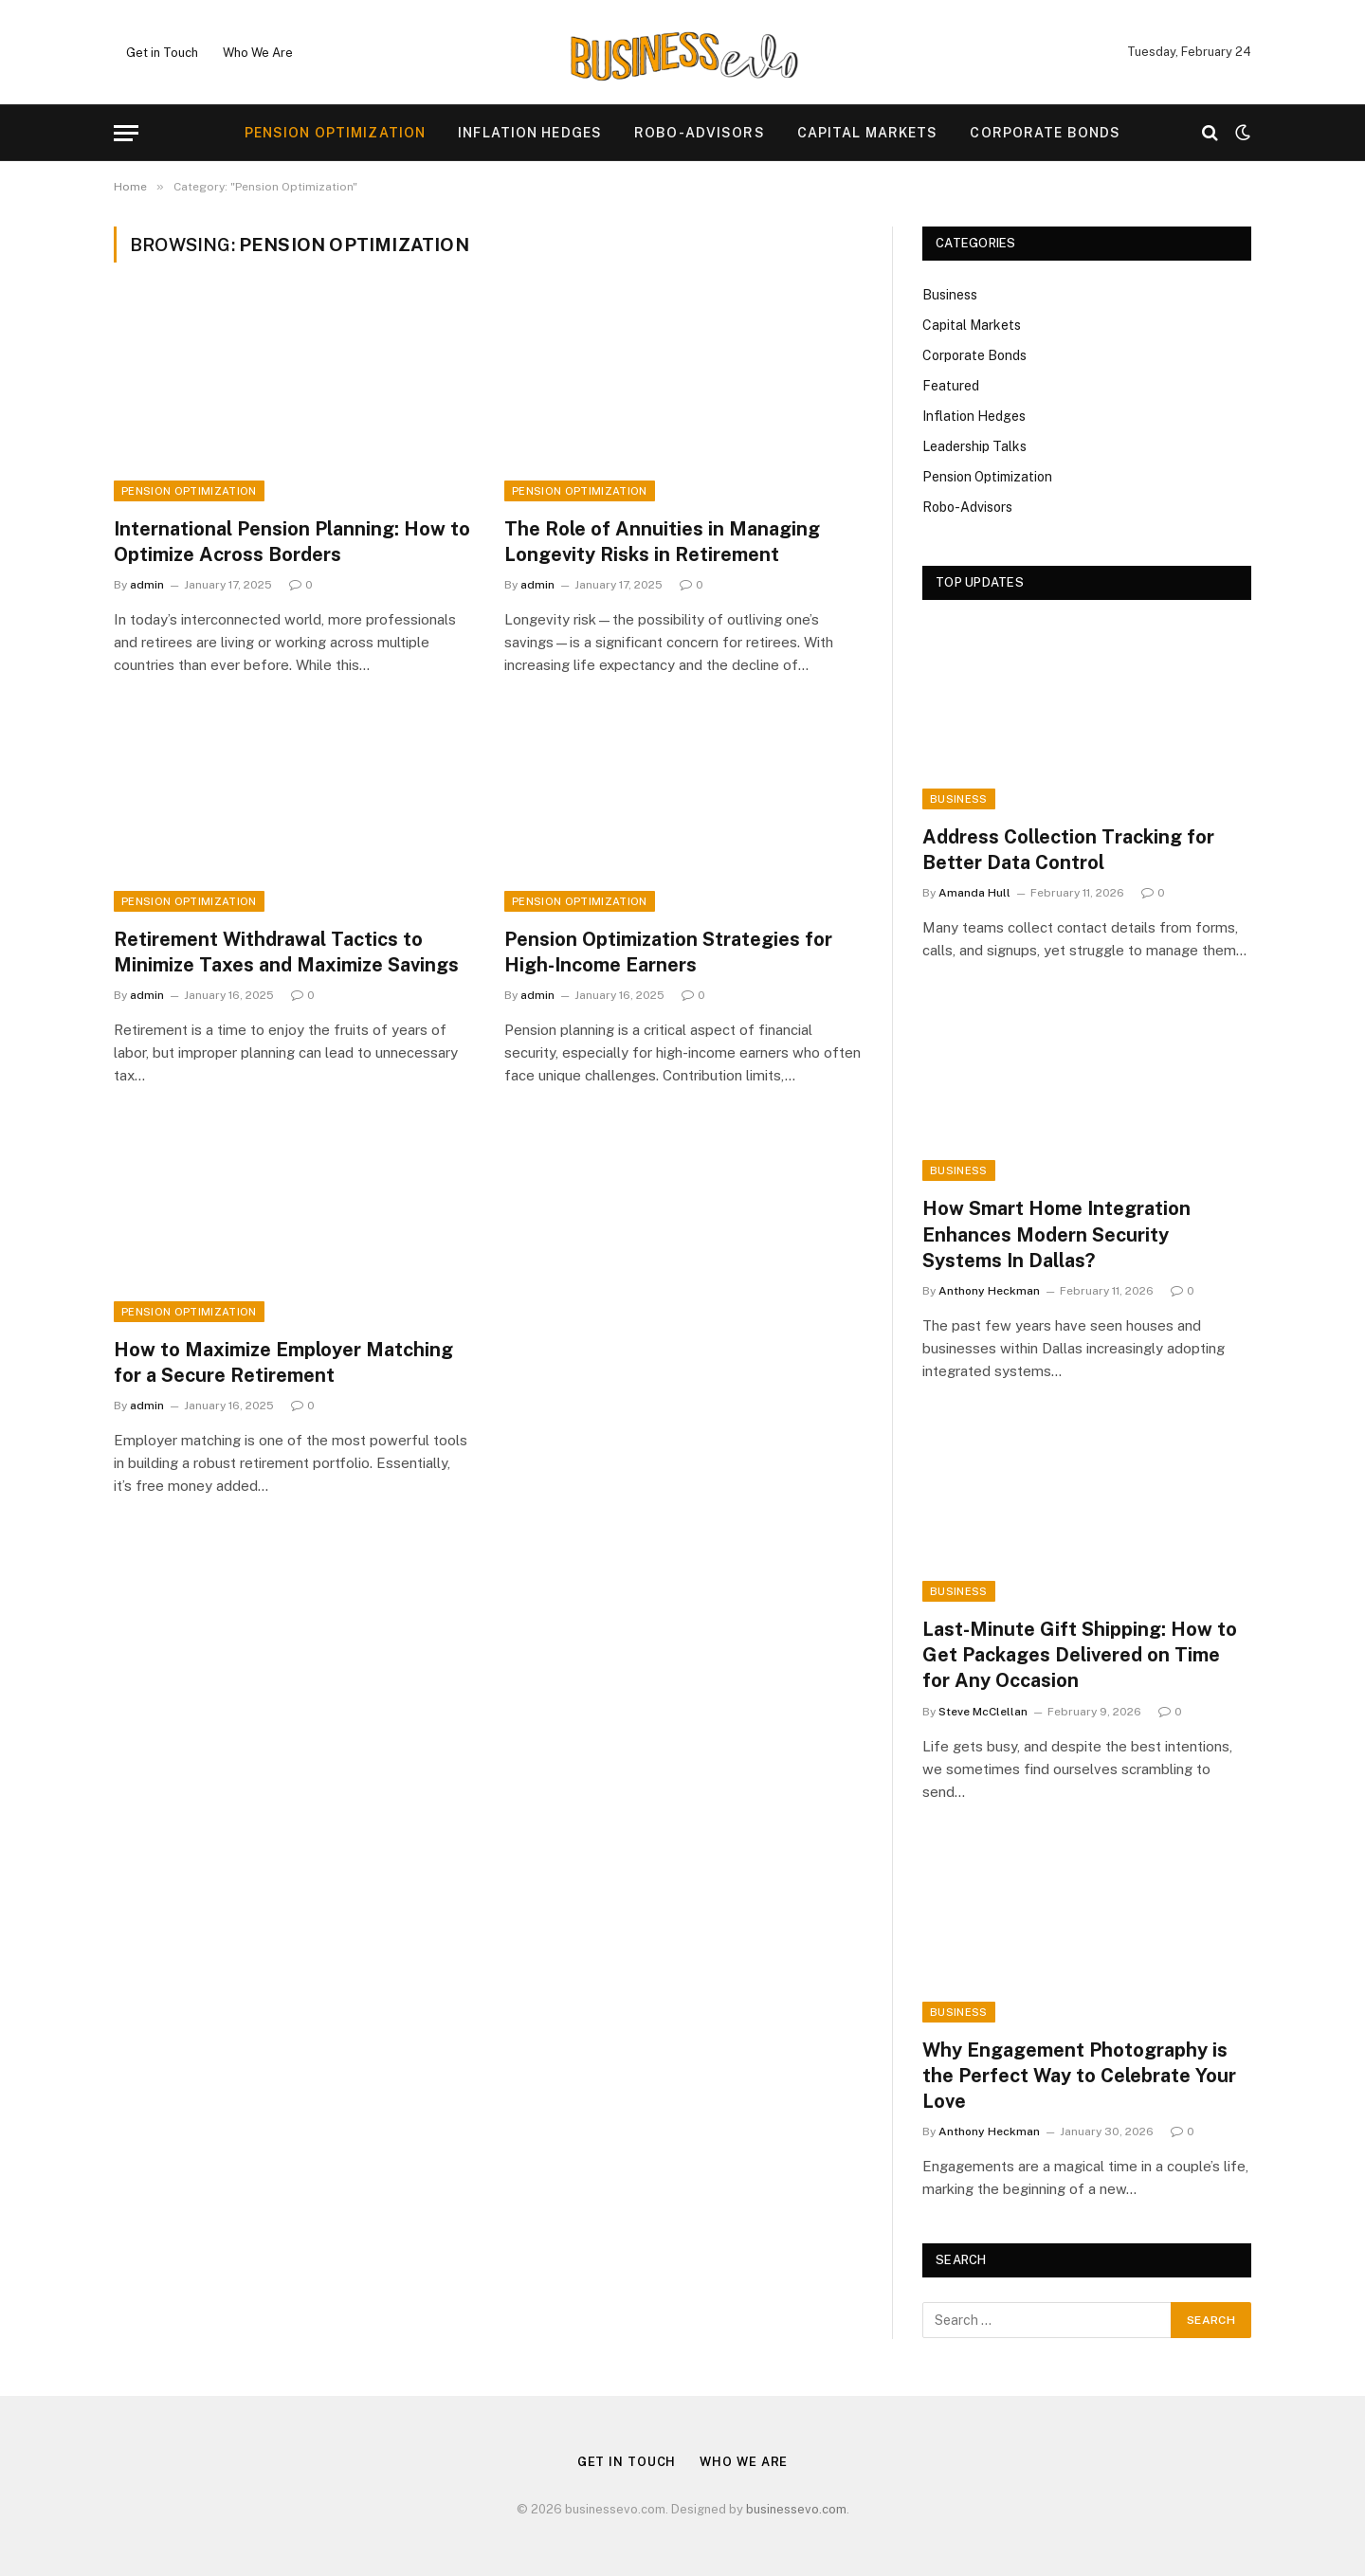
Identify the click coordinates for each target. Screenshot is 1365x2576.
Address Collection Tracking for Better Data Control (1068, 849)
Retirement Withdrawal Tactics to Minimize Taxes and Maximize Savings (286, 952)
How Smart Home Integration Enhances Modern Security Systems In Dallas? (1056, 1234)
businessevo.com (796, 2509)
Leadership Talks (974, 446)
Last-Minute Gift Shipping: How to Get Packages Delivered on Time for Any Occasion (1079, 1655)
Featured (950, 385)
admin (147, 584)
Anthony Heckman (989, 1290)
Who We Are (258, 52)
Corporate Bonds (1045, 132)
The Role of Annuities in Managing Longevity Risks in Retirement (662, 541)
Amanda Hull (974, 892)
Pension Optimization (335, 132)
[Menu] (126, 133)
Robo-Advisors (699, 132)
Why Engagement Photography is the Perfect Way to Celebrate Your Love (1079, 2076)
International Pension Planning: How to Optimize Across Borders (292, 541)
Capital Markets (867, 132)
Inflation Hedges (530, 132)
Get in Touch (162, 52)
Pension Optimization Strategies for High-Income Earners (668, 952)
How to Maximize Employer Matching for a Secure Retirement (283, 1362)
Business (949, 294)
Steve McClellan (983, 1711)
